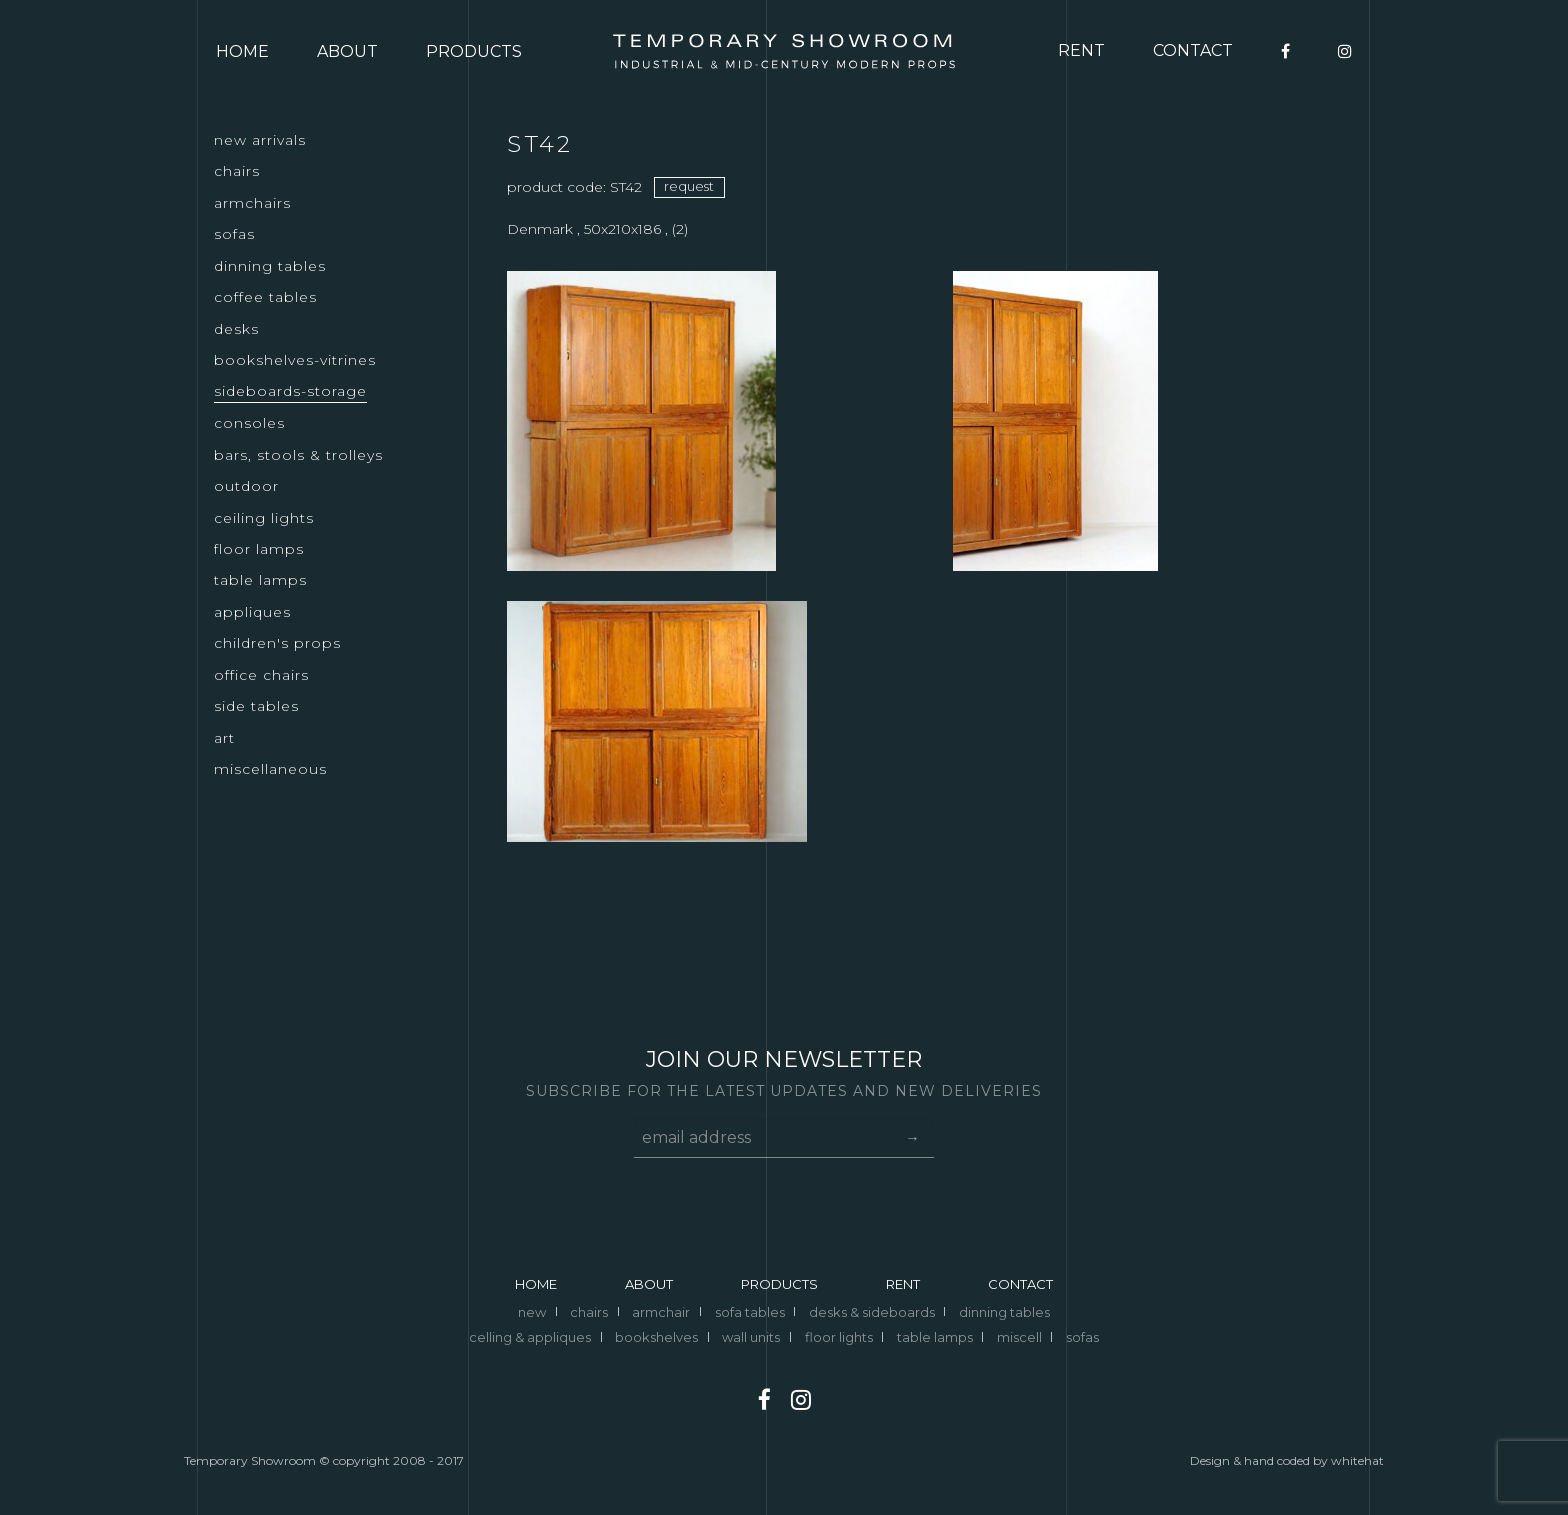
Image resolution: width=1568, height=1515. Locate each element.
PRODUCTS (474, 51)
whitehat (1357, 1460)
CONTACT (1193, 50)
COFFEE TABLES (265, 297)
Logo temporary (784, 51)
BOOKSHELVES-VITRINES (295, 360)
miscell (1019, 1337)
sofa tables (750, 1312)
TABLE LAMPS (260, 580)
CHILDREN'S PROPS (277, 643)
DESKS (236, 329)
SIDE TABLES (256, 706)
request (689, 186)
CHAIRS (237, 171)
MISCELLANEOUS (270, 769)
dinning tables (1004, 1312)
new (532, 1312)
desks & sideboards (872, 1312)
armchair (661, 1312)
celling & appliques (530, 1337)
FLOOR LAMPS (259, 549)
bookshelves (656, 1337)
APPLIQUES (252, 612)
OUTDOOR (246, 486)
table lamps (935, 1337)
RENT (1081, 50)
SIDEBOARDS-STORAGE (290, 391)
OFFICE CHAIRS (261, 675)
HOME (242, 51)
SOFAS (234, 234)
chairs (589, 1312)
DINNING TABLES (270, 266)
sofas (1082, 1337)
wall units (751, 1337)
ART (224, 738)
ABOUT (347, 51)
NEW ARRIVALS (260, 140)
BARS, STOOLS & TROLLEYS (298, 455)
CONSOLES (249, 423)
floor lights (839, 1337)
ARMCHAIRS (252, 203)
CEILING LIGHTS (264, 518)
